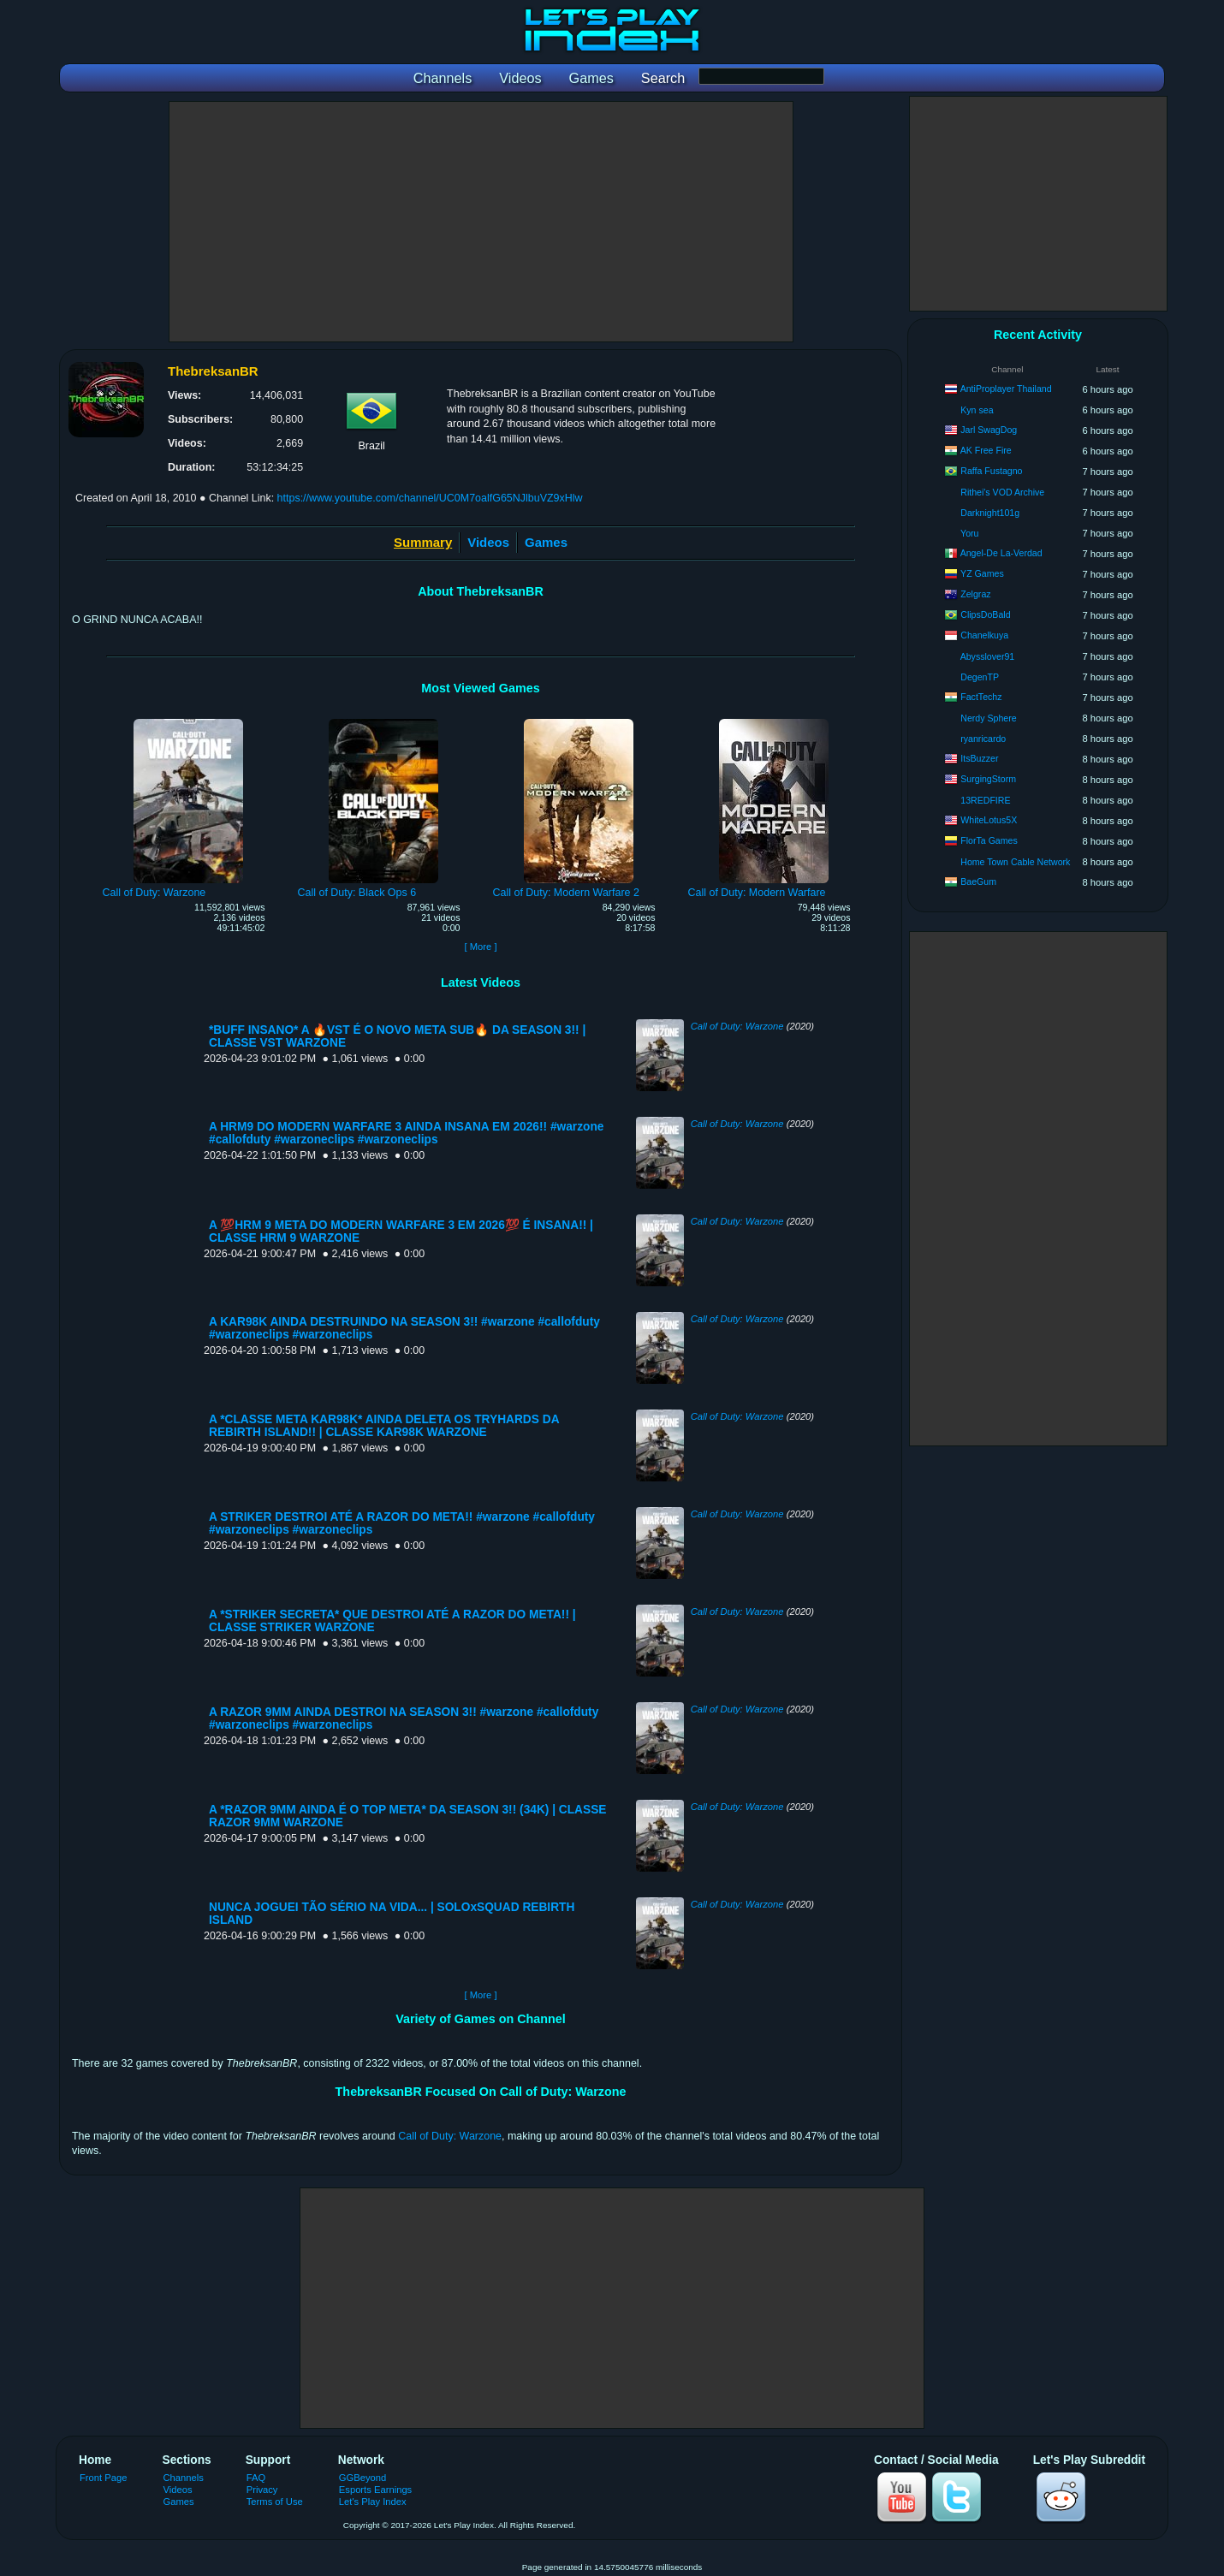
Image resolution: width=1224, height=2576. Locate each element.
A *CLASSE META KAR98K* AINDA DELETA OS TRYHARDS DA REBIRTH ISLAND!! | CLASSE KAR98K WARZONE (384, 1426)
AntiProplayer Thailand (1006, 388)
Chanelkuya (984, 635)
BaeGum (978, 881)
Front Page (104, 2477)
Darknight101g (989, 512)
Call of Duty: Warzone (737, 1026)
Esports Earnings (375, 2489)
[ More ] (480, 946)
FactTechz (980, 696)
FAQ (256, 2477)
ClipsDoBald (985, 614)
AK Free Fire (986, 450)
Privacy (262, 2489)
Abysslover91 (987, 656)
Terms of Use (275, 2501)
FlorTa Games (989, 840)
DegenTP (979, 677)
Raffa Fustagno (991, 471)
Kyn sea (976, 410)
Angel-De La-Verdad (1001, 553)
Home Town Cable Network (1015, 862)
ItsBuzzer (979, 758)
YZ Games (982, 573)
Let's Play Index (373, 2501)
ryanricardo (983, 738)
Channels (183, 2477)
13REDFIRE (985, 800)
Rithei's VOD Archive (1002, 492)
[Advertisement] (481, 221)
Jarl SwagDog (988, 429)
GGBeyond (363, 2477)
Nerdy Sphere (988, 718)
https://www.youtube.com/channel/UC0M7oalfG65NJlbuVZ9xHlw (430, 498)
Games (546, 542)
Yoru (969, 533)
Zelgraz (975, 594)
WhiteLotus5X (988, 820)
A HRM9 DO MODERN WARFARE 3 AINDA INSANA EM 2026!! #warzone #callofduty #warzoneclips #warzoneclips (406, 1133)
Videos (488, 542)
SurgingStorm (988, 779)
